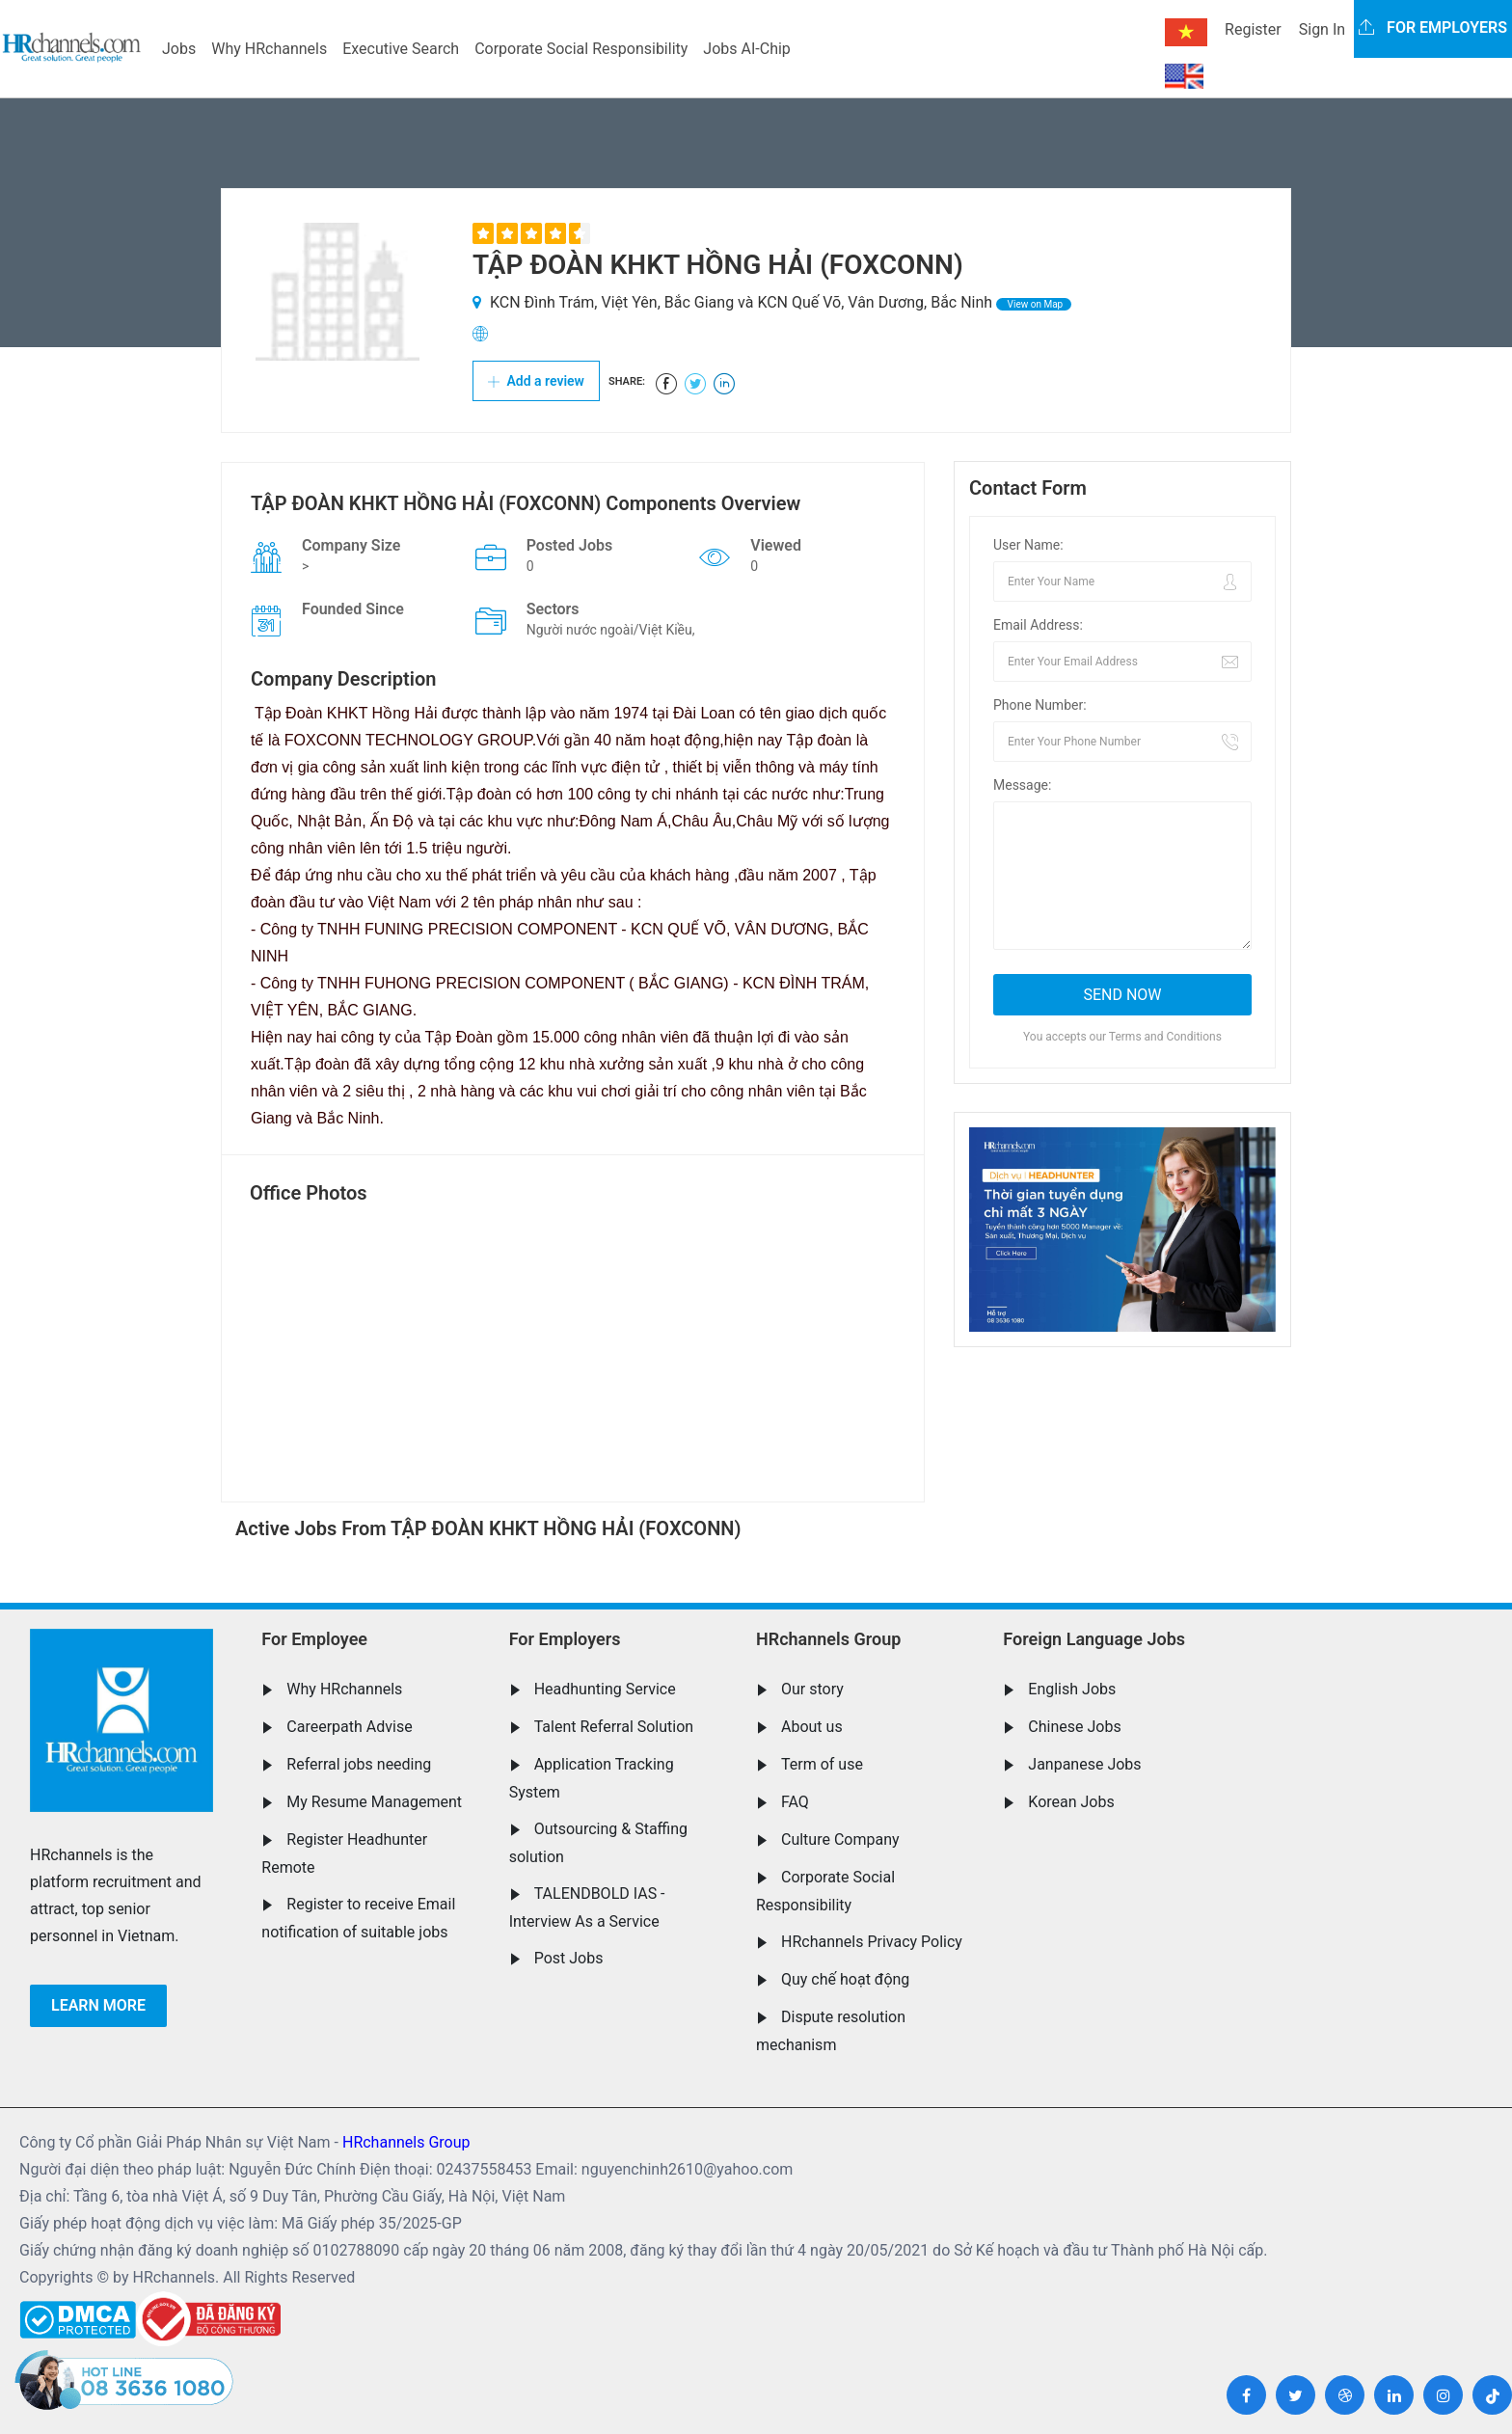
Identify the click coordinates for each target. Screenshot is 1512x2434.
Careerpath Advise (349, 1726)
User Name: (1028, 545)
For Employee (314, 1639)
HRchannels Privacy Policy (871, 1942)
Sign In (1322, 29)
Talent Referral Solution (614, 1726)
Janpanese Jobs (1084, 1764)
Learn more (98, 2005)
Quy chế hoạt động (845, 1979)
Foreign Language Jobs (1094, 1639)
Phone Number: (1040, 705)
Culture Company (840, 1839)
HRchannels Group (828, 1639)
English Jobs (1072, 1689)
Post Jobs (569, 1958)
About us (812, 1726)
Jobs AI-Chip (746, 49)
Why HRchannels (269, 49)
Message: (1022, 785)
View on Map (1034, 304)
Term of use (822, 1764)
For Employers (565, 1639)
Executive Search (400, 49)
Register (1253, 29)
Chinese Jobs (1074, 1726)
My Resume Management (374, 1802)
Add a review (536, 381)
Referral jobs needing (358, 1764)
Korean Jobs (1071, 1802)
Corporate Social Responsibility (581, 49)
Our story (812, 1689)
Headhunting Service (605, 1689)
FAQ (795, 1802)
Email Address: (1038, 625)
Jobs (179, 49)
